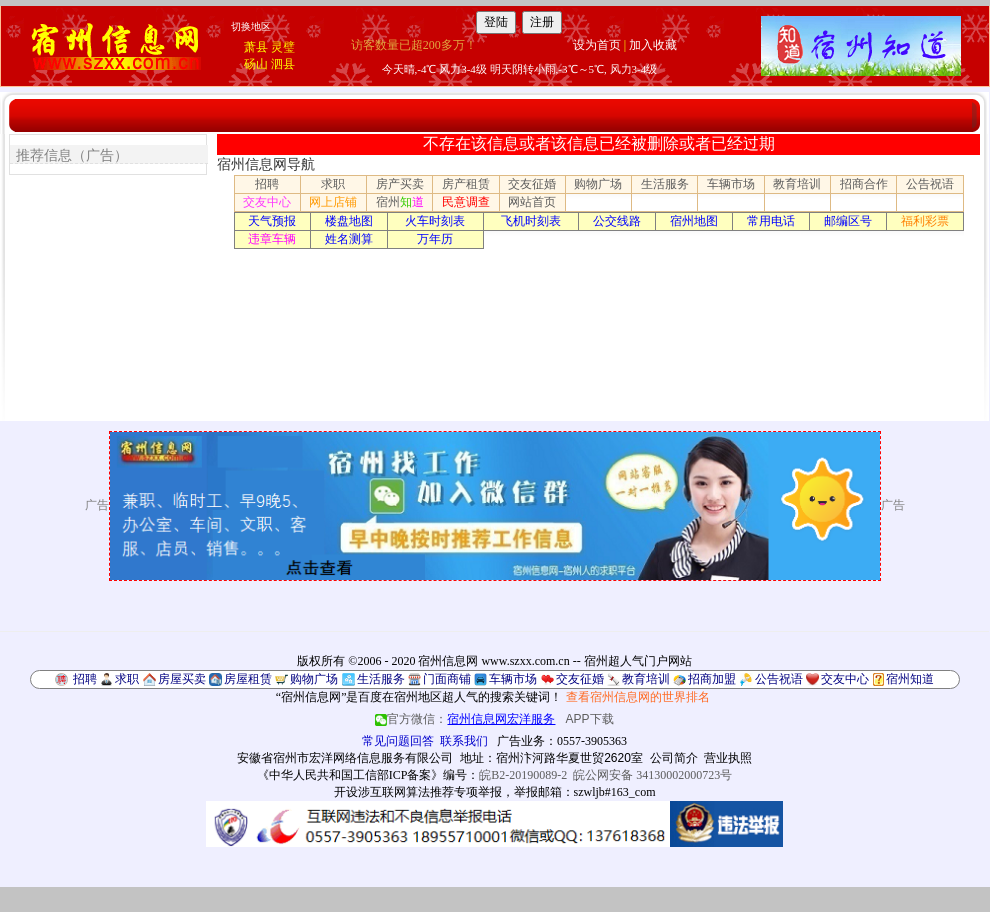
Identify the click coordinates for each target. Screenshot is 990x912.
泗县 (283, 64)
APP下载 (590, 719)
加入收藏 (653, 45)
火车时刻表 (435, 221)
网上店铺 (333, 202)
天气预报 (272, 221)
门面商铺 (447, 679)
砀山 (256, 64)
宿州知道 (910, 679)
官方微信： (466, 719)
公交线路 (617, 221)
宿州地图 (694, 221)
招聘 (267, 184)
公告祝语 (930, 184)
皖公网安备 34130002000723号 (652, 775)
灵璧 (283, 47)
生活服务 (665, 184)
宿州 (400, 202)
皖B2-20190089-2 (523, 775)
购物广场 (598, 184)
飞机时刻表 (531, 221)
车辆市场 (731, 184)
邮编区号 (848, 221)
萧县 (256, 47)
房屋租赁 (248, 679)
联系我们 (464, 741)
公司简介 (674, 758)
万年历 (435, 239)
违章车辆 (272, 239)
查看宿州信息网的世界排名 (638, 697)
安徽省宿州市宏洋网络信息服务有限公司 (345, 758)
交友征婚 (532, 184)
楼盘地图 (349, 221)
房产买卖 (400, 184)
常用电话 (771, 221)
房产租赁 (466, 184)
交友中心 (267, 202)
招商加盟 (712, 679)
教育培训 (797, 184)
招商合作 (864, 184)
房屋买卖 (182, 679)
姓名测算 (349, 239)
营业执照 (728, 758)
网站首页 (532, 202)
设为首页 (597, 45)
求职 (333, 184)
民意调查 (466, 202)
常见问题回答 (398, 741)
